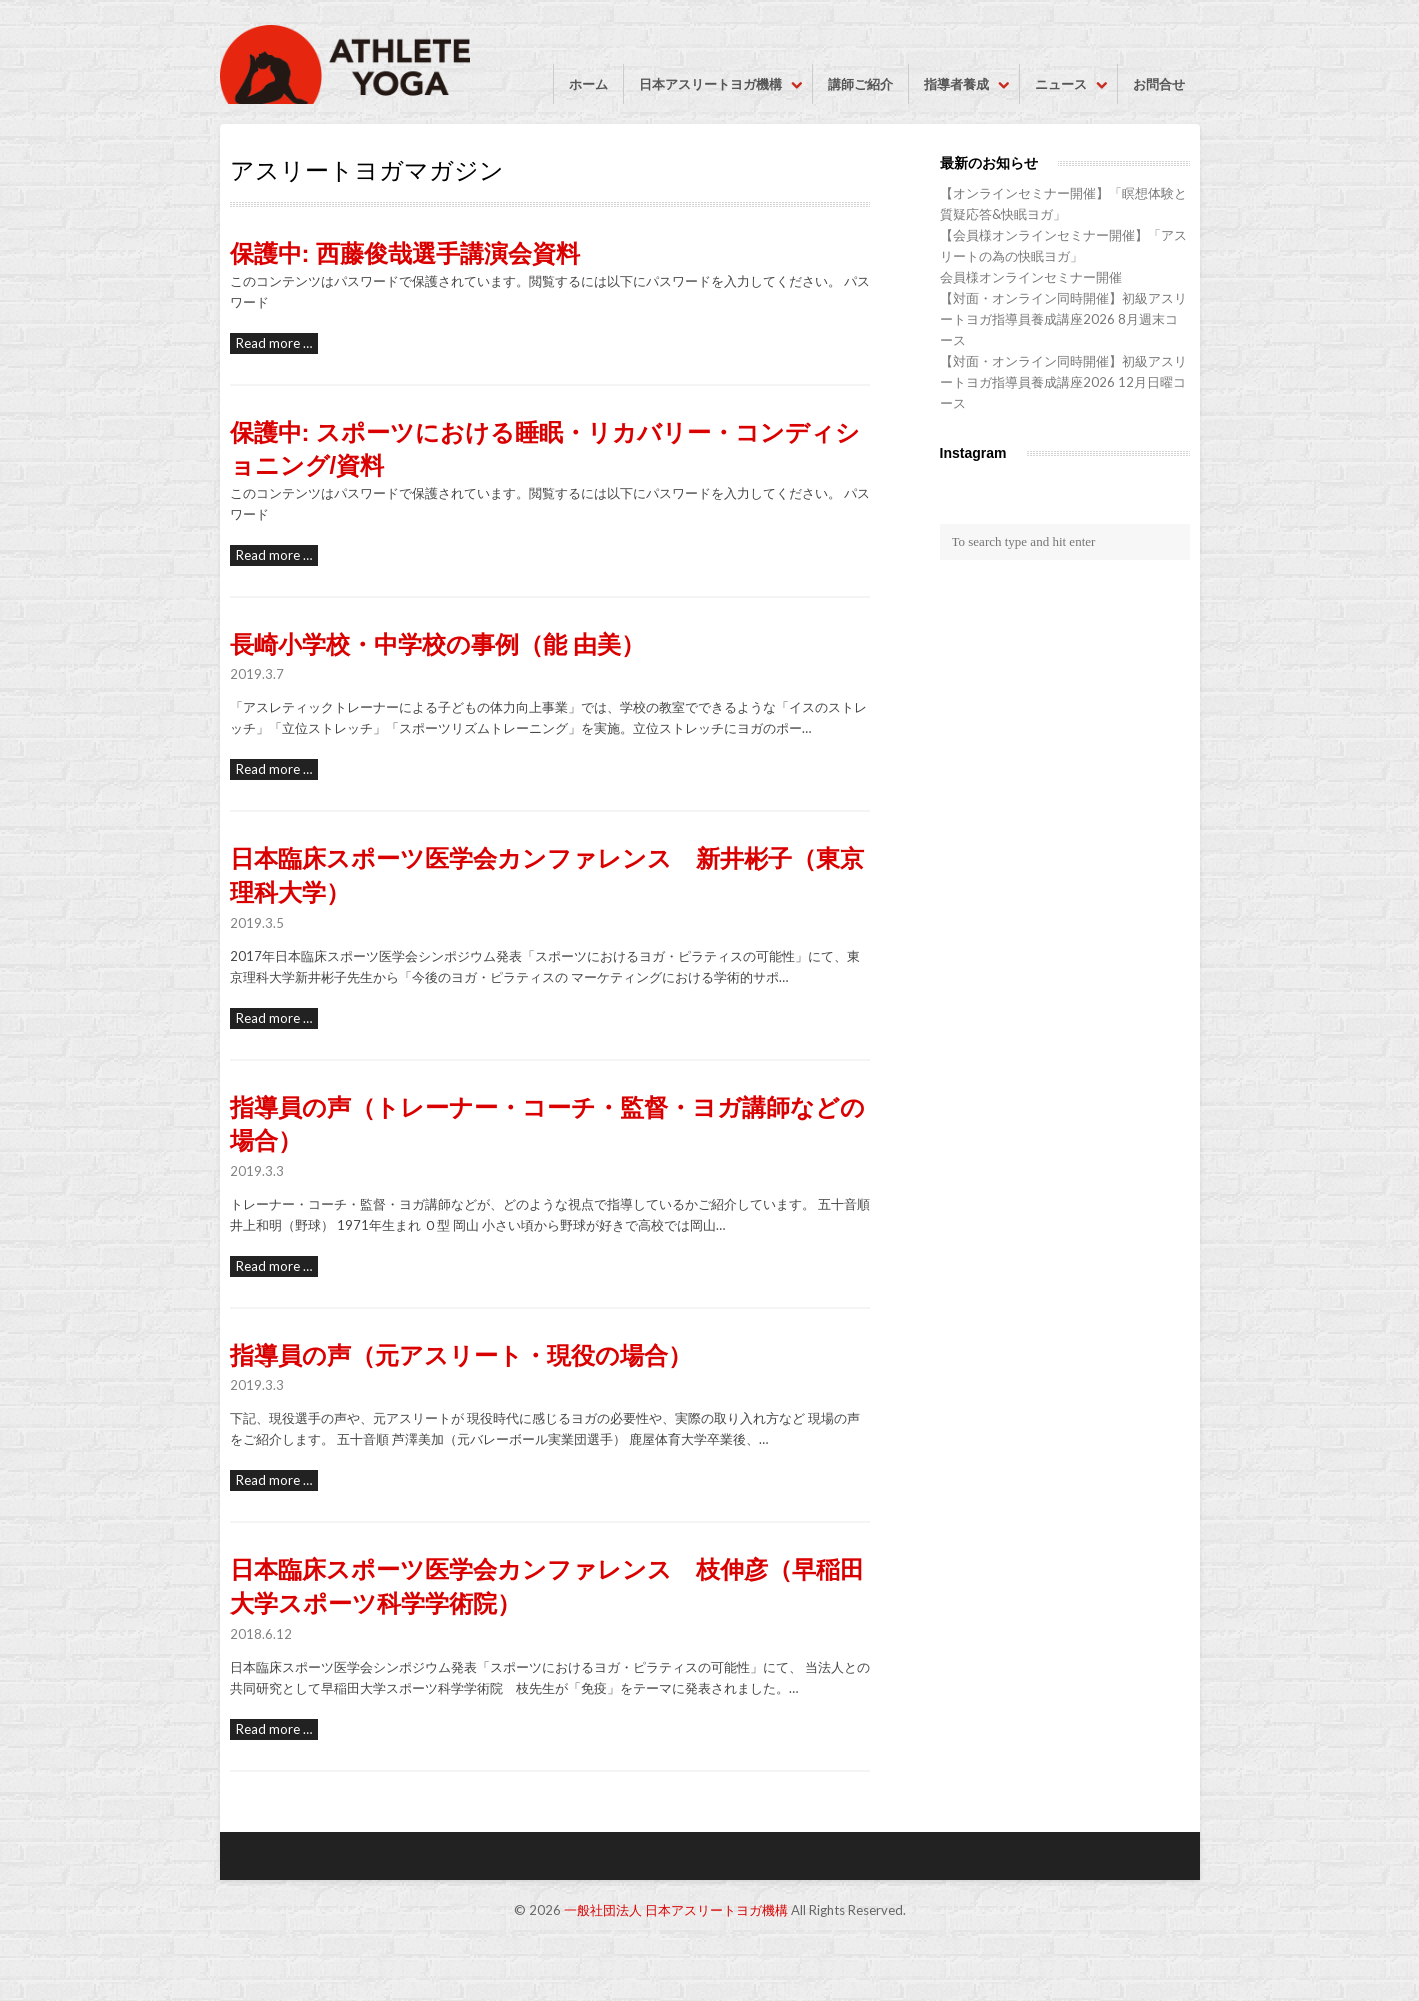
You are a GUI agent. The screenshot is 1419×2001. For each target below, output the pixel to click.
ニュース (1061, 84)
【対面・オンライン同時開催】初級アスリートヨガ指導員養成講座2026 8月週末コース (1063, 319)
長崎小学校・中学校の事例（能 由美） (438, 644)
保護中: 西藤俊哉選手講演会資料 (405, 253)
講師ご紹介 (860, 84)
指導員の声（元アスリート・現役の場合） (461, 1355)
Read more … (274, 343)
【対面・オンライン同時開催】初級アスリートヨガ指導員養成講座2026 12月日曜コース (1063, 382)
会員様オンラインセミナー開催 (1031, 277)
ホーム (588, 84)
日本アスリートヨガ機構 (710, 84)
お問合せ (1159, 84)
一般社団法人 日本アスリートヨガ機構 (676, 1910)
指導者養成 (956, 84)
